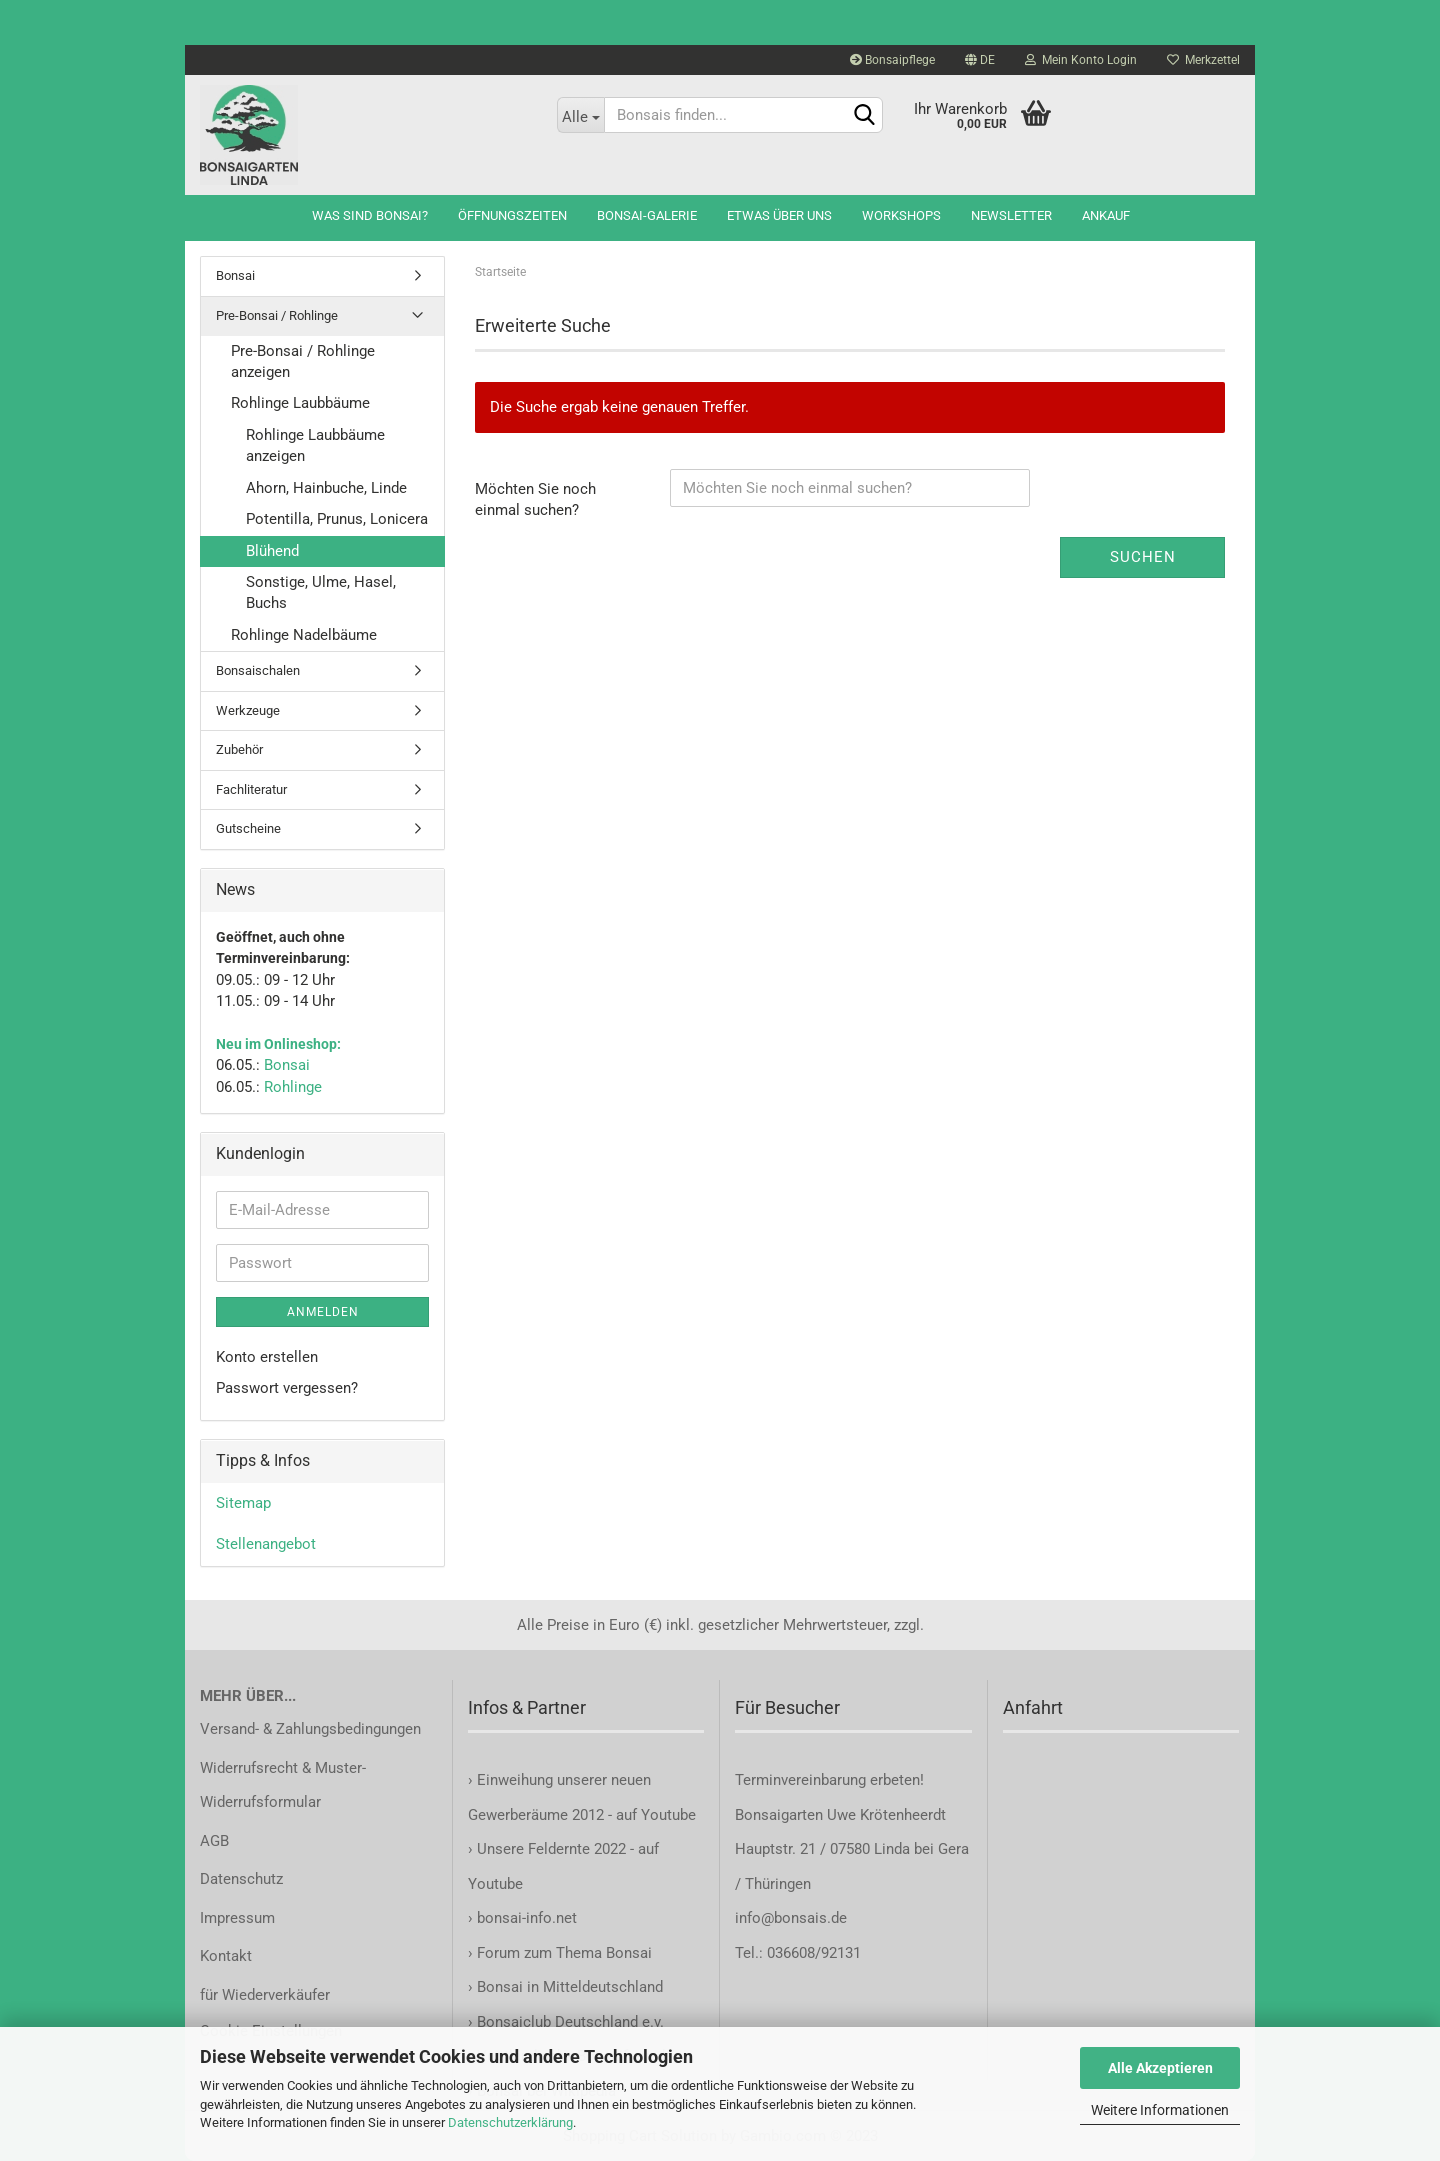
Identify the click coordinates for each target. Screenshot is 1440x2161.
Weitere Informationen (1160, 2110)
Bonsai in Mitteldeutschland (570, 1987)
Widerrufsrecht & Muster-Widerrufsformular (283, 1785)
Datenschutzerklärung (510, 2122)
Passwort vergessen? (287, 1388)
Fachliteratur (251, 789)
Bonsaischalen (258, 670)
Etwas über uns (779, 215)
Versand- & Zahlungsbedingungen (310, 1729)
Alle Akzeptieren (1160, 2068)
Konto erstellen (267, 1357)
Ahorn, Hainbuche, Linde (326, 488)
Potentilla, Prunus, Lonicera (337, 519)
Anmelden (323, 1312)
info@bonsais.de (791, 1918)
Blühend (272, 551)
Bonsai (235, 275)
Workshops (901, 215)
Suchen (1143, 557)
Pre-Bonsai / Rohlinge (277, 315)
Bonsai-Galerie (647, 215)
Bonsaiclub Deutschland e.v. (570, 2022)
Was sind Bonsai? (370, 215)
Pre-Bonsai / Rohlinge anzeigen (303, 361)
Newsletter (1011, 215)
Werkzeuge (248, 710)
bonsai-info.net (525, 1918)
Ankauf (1106, 215)
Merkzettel (1203, 60)
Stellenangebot (266, 1544)
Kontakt (226, 1956)
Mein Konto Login (1081, 60)
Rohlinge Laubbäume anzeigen (315, 445)
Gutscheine (248, 828)
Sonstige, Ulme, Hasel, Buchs (321, 592)
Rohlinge (293, 1087)
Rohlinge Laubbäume (300, 403)
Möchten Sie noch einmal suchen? (535, 499)
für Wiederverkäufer (265, 1995)
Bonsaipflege (892, 60)
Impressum (237, 1918)
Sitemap (243, 1503)
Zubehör (239, 749)
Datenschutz (241, 1879)
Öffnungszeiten (512, 215)
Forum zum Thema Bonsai (564, 1953)
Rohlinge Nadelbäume (304, 635)
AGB (214, 1841)
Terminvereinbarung (802, 1780)
